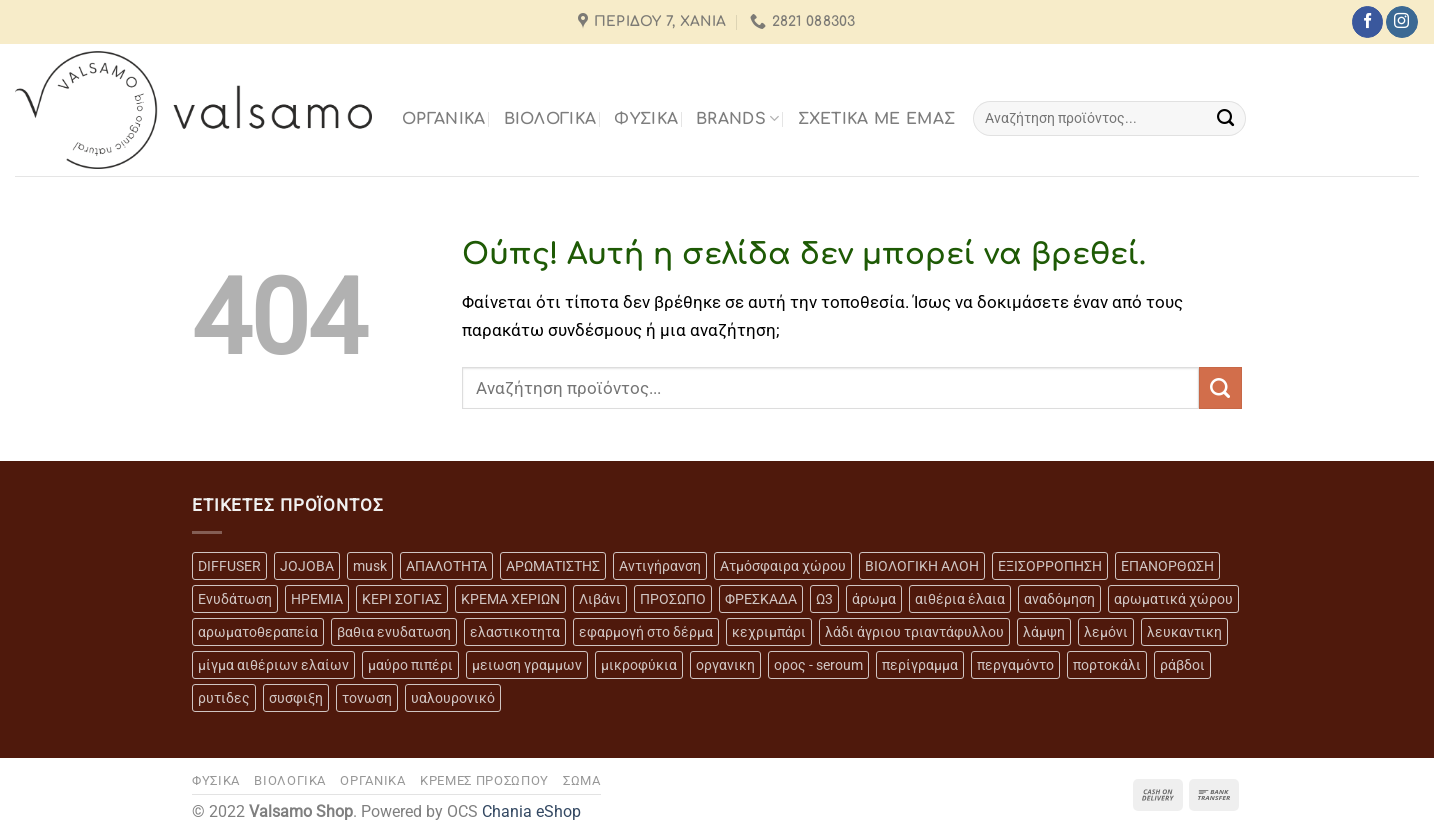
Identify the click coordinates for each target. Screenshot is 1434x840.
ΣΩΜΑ (582, 780)
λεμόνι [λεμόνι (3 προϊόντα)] (1106, 632)
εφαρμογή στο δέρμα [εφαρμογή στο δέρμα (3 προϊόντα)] (646, 632)
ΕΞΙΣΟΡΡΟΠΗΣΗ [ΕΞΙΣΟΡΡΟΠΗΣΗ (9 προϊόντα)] (1050, 566)
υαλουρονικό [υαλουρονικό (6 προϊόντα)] (453, 698)
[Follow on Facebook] (1367, 22)
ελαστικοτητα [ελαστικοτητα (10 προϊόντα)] (515, 632)
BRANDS (737, 118)
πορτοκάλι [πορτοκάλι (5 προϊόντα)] (1107, 665)
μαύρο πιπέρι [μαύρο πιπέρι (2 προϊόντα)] (410, 665)
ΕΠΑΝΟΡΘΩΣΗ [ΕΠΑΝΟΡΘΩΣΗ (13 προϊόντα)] (1167, 566)
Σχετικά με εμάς (877, 119)
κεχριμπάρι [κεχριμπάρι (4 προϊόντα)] (769, 632)
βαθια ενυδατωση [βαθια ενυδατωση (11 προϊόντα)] (394, 632)
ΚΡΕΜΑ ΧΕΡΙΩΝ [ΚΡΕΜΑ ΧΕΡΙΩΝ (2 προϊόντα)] (510, 599)
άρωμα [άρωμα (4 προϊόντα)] (874, 599)
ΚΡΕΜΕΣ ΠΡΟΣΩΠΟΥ (484, 780)
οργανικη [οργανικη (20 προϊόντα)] (725, 665)
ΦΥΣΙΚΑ (646, 119)
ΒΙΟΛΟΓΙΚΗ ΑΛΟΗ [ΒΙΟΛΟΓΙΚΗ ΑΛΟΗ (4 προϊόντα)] (922, 566)
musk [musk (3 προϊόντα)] (370, 566)
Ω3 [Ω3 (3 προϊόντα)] (824, 599)
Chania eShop (531, 812)
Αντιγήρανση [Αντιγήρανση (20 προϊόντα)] (660, 566)
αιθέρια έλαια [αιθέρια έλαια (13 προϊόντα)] (960, 599)
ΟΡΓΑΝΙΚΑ (444, 119)
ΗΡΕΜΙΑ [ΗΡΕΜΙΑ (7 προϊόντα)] (317, 599)
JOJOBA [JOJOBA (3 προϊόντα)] (307, 566)
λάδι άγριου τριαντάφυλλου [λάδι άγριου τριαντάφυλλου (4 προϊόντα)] (914, 632)
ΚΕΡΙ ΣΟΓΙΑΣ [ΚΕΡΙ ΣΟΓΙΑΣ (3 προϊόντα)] (402, 599)
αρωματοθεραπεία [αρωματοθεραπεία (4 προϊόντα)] (258, 632)
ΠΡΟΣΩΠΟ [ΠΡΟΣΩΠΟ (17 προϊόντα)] (673, 599)
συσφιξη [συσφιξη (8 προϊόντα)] (296, 698)
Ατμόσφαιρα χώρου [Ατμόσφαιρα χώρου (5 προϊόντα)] (783, 566)
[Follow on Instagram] (1401, 22)
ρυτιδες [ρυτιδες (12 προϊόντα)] (224, 698)
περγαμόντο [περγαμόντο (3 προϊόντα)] (1015, 665)
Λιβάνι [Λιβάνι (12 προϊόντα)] (600, 599)
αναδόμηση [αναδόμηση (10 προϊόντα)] (1059, 599)
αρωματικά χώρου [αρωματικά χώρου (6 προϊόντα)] (1173, 599)
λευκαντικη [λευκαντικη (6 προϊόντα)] (1184, 632)
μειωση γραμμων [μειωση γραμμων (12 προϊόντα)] (527, 665)
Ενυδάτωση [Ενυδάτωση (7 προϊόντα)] (235, 599)
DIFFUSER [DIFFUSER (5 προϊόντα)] (229, 566)
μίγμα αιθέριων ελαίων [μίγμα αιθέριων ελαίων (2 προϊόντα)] (273, 665)
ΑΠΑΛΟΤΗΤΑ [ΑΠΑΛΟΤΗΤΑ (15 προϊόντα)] (446, 566)
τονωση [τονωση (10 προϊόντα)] (367, 698)
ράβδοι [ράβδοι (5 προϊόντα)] (1182, 665)
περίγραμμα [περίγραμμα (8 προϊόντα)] (920, 665)
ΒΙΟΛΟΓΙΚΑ (550, 119)
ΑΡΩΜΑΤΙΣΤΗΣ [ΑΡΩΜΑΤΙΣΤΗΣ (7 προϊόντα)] (553, 566)
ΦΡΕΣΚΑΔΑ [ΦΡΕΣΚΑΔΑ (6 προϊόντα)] (761, 599)
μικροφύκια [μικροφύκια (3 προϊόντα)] (639, 665)
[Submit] (1225, 118)
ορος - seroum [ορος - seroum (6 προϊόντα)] (818, 665)
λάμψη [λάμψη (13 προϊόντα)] (1044, 632)
